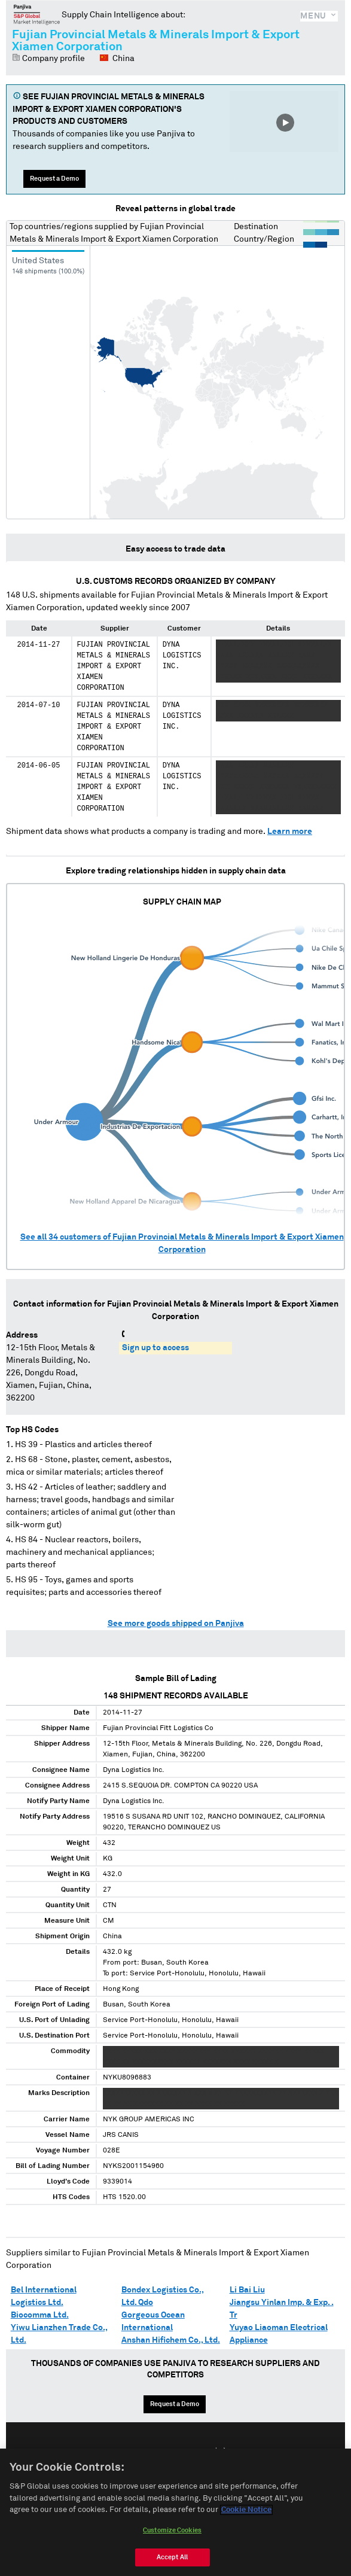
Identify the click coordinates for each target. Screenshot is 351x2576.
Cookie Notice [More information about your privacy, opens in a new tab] (246, 2515)
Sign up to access (155, 1348)
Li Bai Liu (247, 2290)
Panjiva (37, 14)
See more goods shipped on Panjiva (176, 1623)
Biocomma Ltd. (40, 2315)
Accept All (172, 2561)
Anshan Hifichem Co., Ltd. (170, 2340)
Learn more (289, 831)
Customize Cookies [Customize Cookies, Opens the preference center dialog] (172, 2534)
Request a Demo (54, 178)
